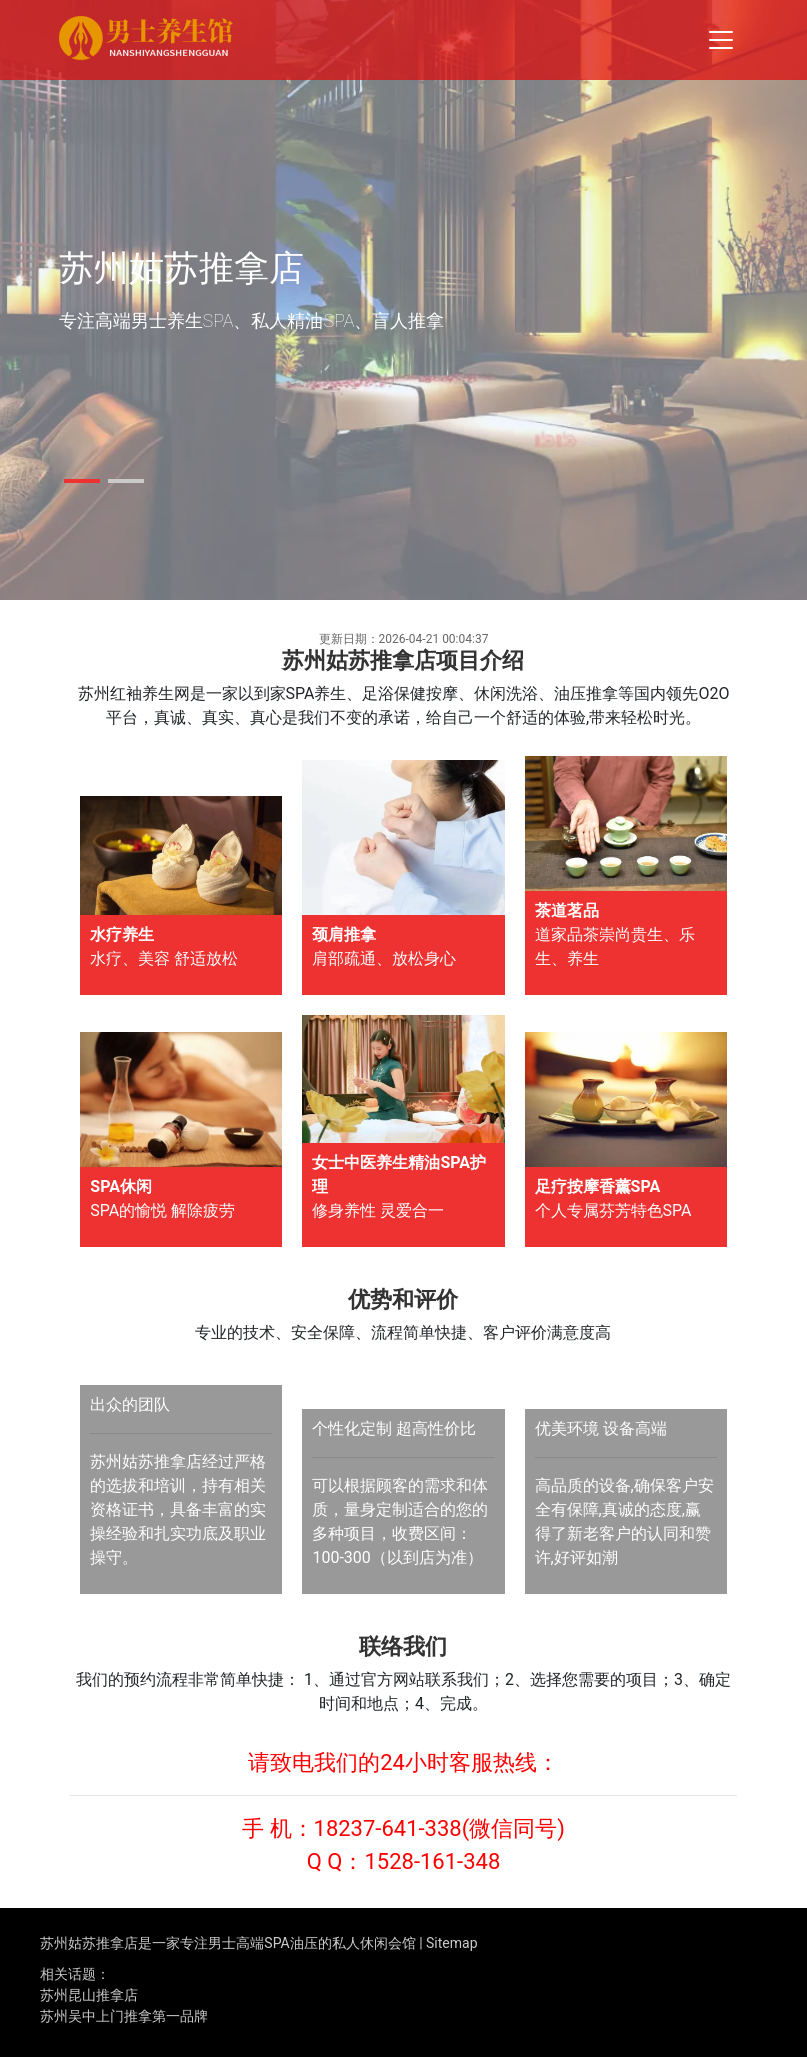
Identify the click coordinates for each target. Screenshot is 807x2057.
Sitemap (451, 1943)
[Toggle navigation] (721, 40)
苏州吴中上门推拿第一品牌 (124, 2016)
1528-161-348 (432, 1861)
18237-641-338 (388, 1828)
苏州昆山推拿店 (89, 1995)
